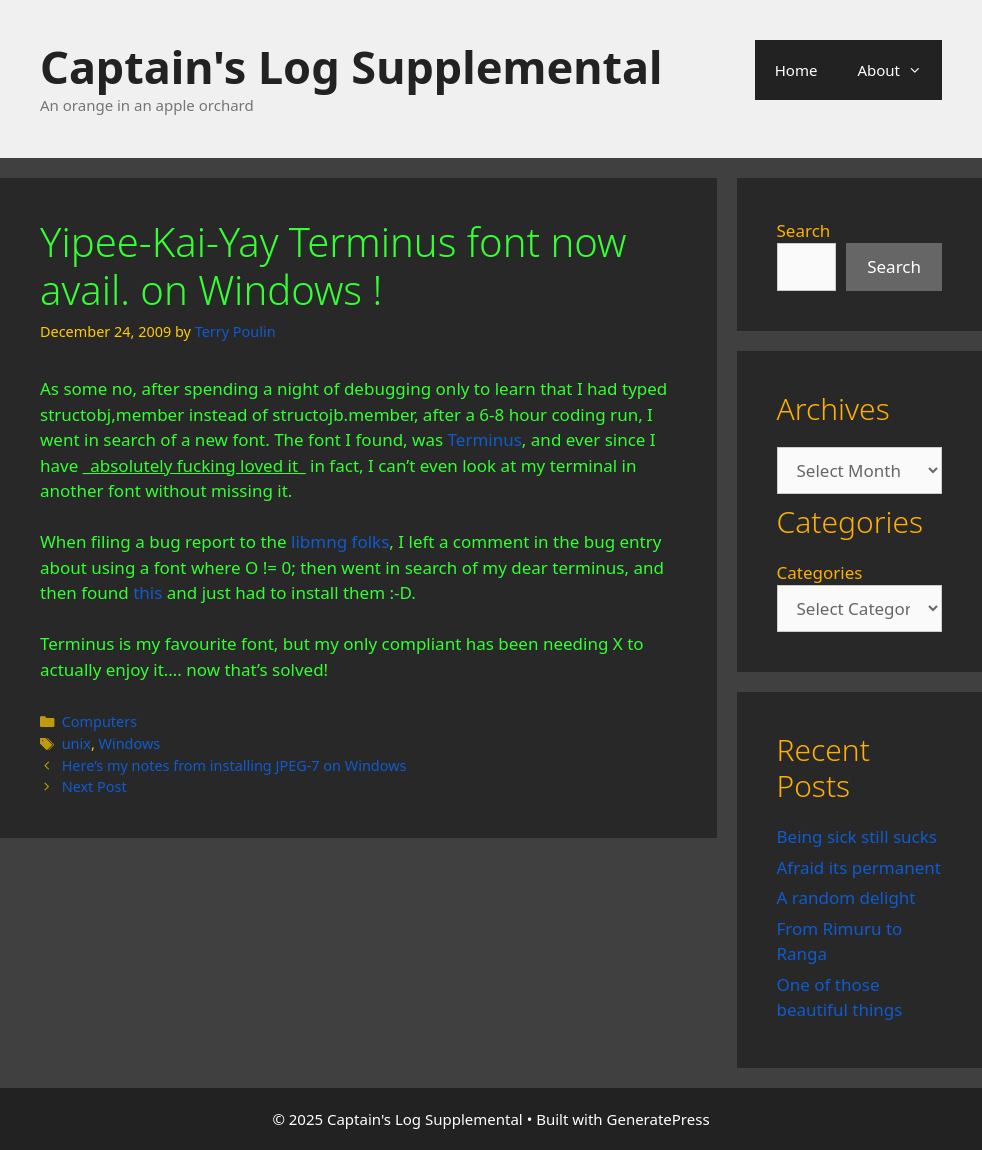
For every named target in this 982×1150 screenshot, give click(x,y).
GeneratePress (658, 1119)
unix (76, 743)
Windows (130, 743)
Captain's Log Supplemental (351, 66)
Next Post (94, 786)
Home (796, 70)
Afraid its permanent (859, 867)
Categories (820, 572)
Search (804, 230)
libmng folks (340, 541)
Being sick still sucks (857, 836)
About (899, 70)
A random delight (846, 897)
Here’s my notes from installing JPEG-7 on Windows (234, 765)
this (147, 592)
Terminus (485, 439)
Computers (99, 721)
